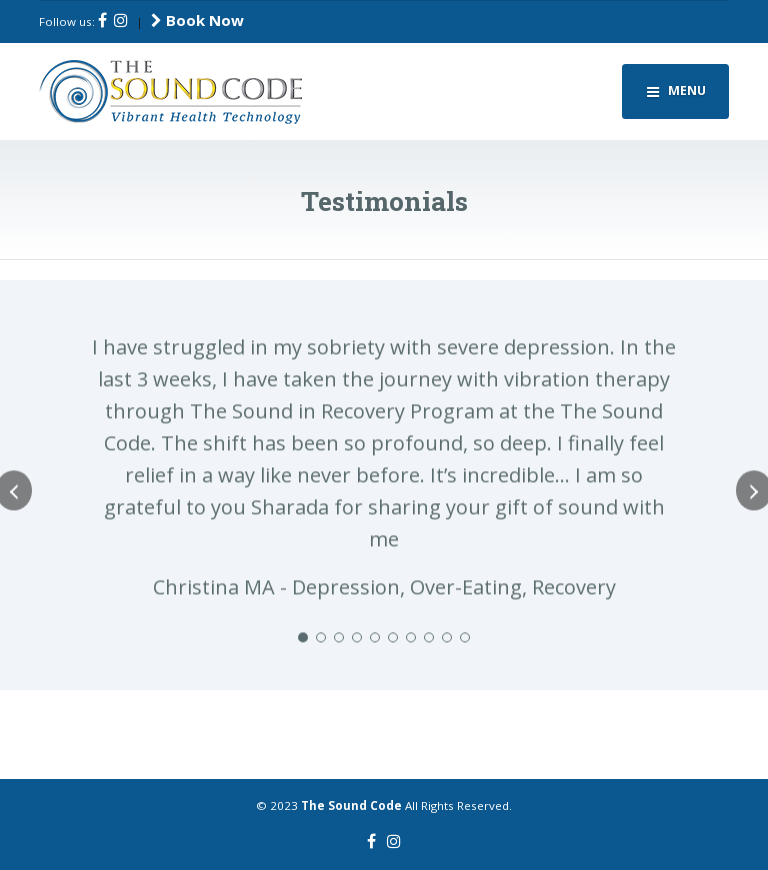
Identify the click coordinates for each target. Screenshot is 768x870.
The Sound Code (351, 805)
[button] (303, 657)
